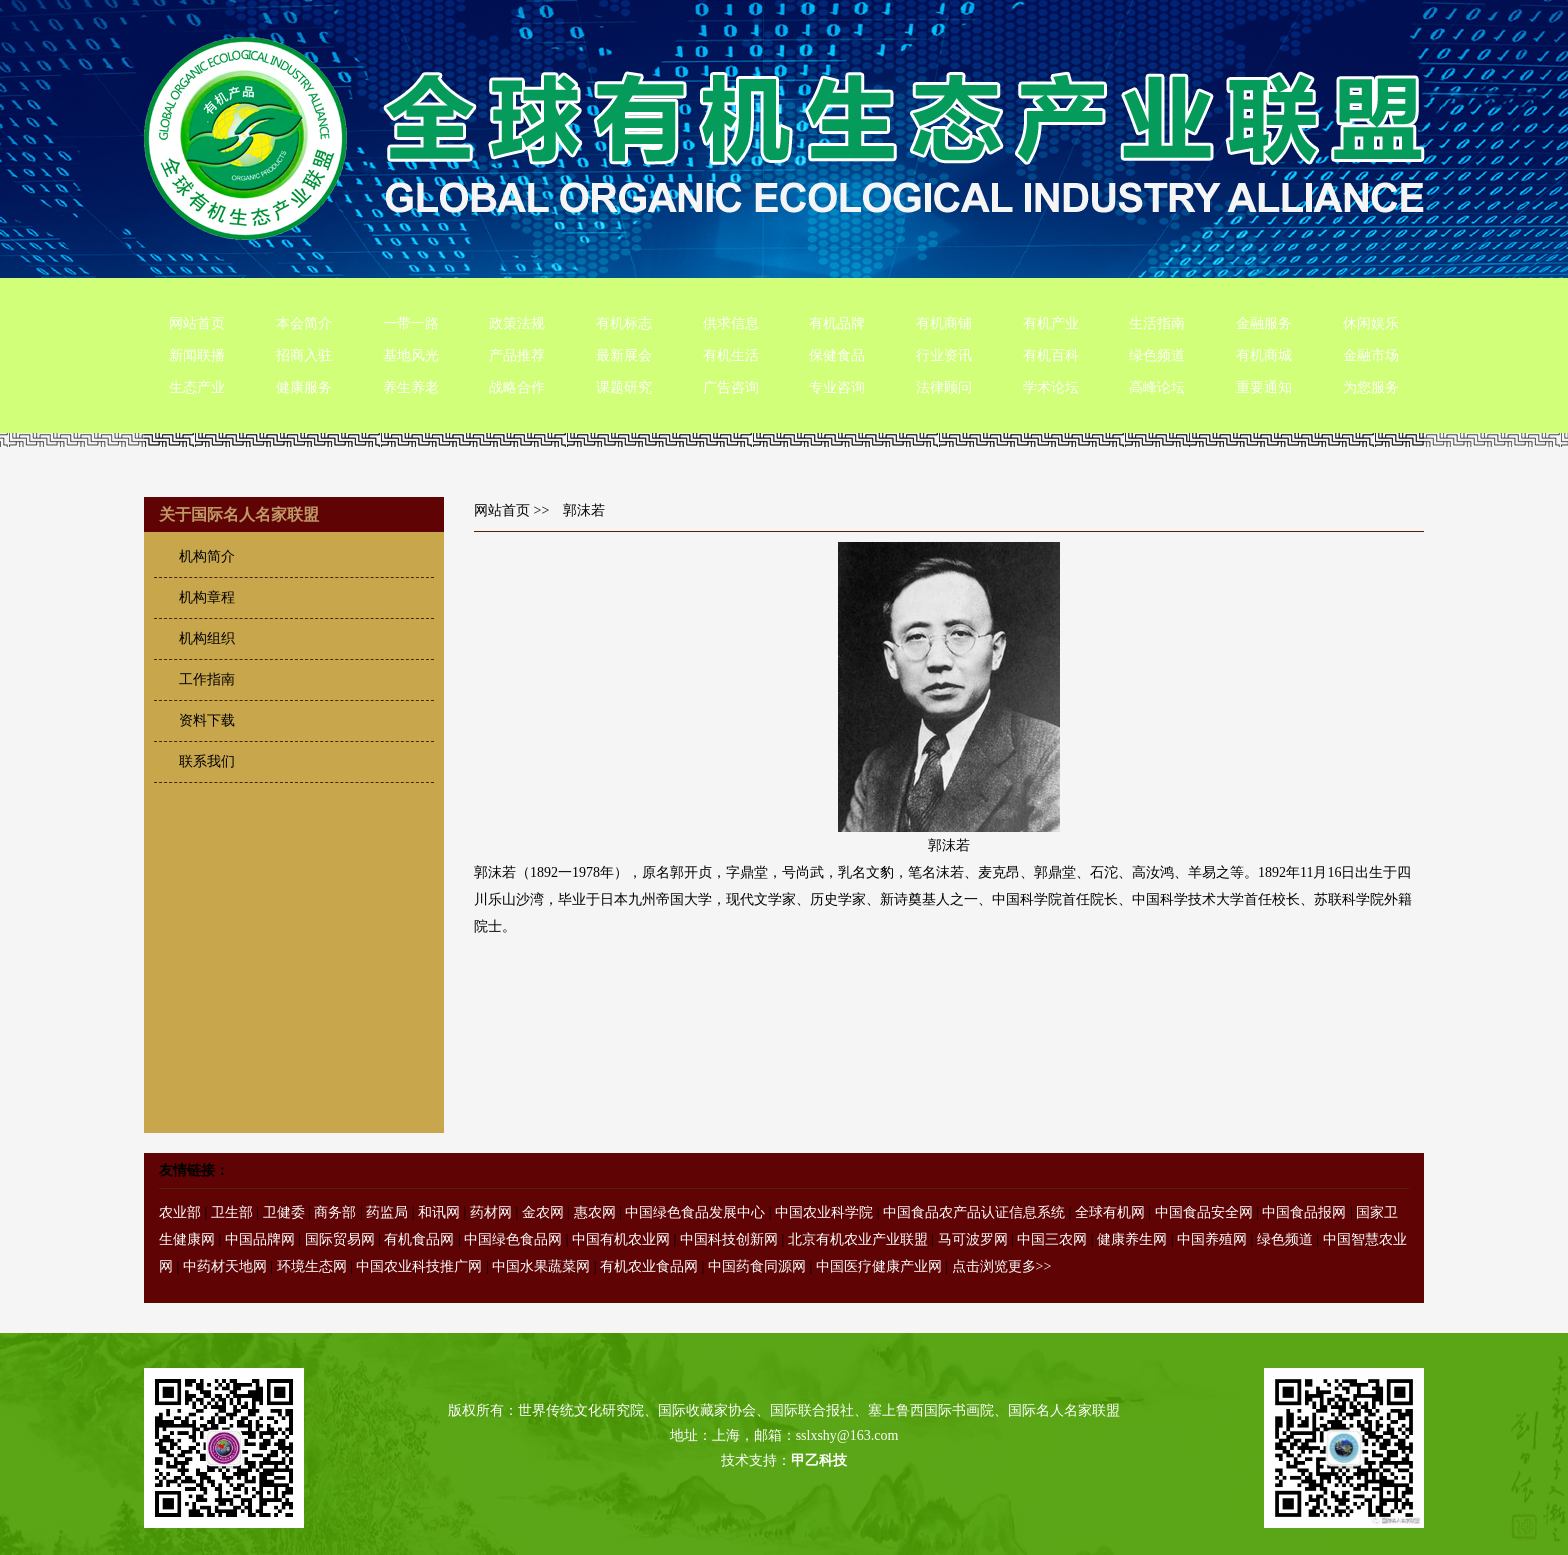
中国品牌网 (260, 1239)
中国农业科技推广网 (419, 1266)
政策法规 (517, 323)
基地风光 (411, 355)
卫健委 (284, 1212)
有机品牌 (837, 323)
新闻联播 (197, 355)
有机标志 (624, 323)
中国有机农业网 (621, 1239)
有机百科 (1051, 355)
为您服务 (1371, 387)
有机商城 (1264, 355)
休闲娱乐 (1371, 323)
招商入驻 (304, 355)
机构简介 (207, 556)
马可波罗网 (973, 1239)
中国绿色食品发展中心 (695, 1212)
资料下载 (207, 720)
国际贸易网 (340, 1239)
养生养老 (411, 387)
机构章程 (207, 597)
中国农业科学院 (824, 1212)
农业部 (180, 1212)
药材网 (491, 1212)
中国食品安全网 (1204, 1212)
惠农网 (595, 1212)
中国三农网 (1052, 1239)
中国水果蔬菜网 (541, 1266)
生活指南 (1157, 323)
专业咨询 (837, 387)
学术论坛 (1051, 387)
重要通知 (1264, 387)
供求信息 (731, 323)
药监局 (387, 1212)
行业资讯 (944, 355)
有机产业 (1051, 323)
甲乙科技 (819, 1460)
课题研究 (624, 387)
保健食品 (837, 355)
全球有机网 (1110, 1212)
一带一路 (411, 323)
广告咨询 (731, 387)
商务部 (335, 1212)
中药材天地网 (225, 1266)
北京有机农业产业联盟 (858, 1239)
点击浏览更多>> (1002, 1266)
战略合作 (517, 387)
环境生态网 (312, 1266)
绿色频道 (1157, 355)
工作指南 (207, 679)
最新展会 (624, 355)
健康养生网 (1132, 1239)
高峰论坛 (1157, 387)
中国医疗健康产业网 (879, 1266)
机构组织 (207, 638)
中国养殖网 (1212, 1239)
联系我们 (207, 761)
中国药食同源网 (757, 1266)
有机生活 (731, 355)
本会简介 (304, 323)
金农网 (543, 1212)
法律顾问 (944, 387)
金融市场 (1371, 355)
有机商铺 (944, 323)
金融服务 (1264, 323)
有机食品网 (419, 1239)
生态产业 (197, 387)
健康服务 (304, 387)
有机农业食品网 (649, 1266)
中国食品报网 (1304, 1212)
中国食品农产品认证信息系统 (974, 1212)
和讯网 (439, 1212)
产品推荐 (517, 355)
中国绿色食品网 (513, 1239)
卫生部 (232, 1212)
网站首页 (197, 323)
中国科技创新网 (729, 1239)
